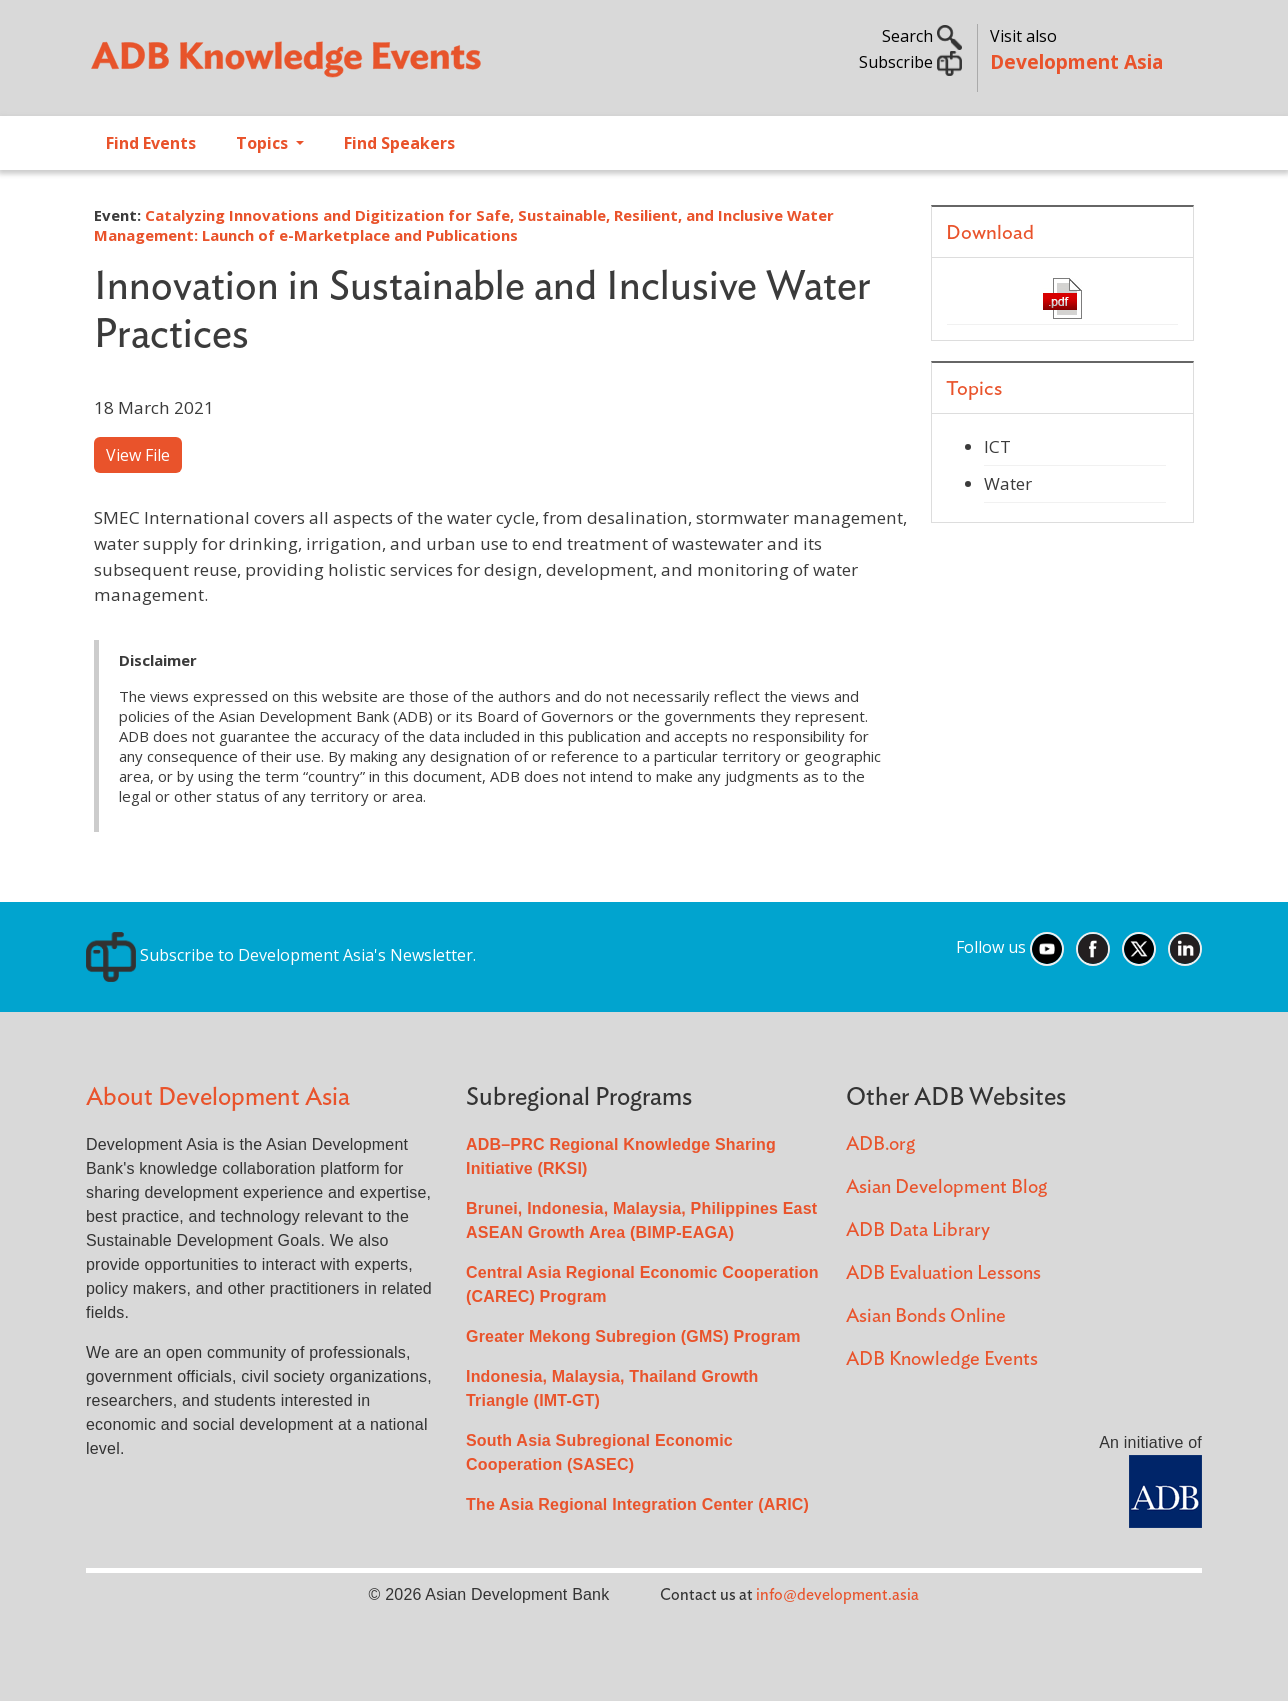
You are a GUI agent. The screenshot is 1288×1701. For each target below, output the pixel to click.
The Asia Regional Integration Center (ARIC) (637, 1504)
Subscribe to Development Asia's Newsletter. (281, 955)
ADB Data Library (918, 1230)
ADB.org (880, 1144)
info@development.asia (837, 1595)
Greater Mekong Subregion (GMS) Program (633, 1336)
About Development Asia (218, 1097)
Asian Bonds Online (926, 1316)
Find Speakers (399, 143)
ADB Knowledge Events (942, 1359)
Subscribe (910, 62)
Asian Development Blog (946, 1187)
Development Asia (1076, 61)
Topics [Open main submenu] (264, 143)
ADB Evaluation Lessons (943, 1273)
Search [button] (922, 36)
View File (138, 455)
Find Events (151, 143)
